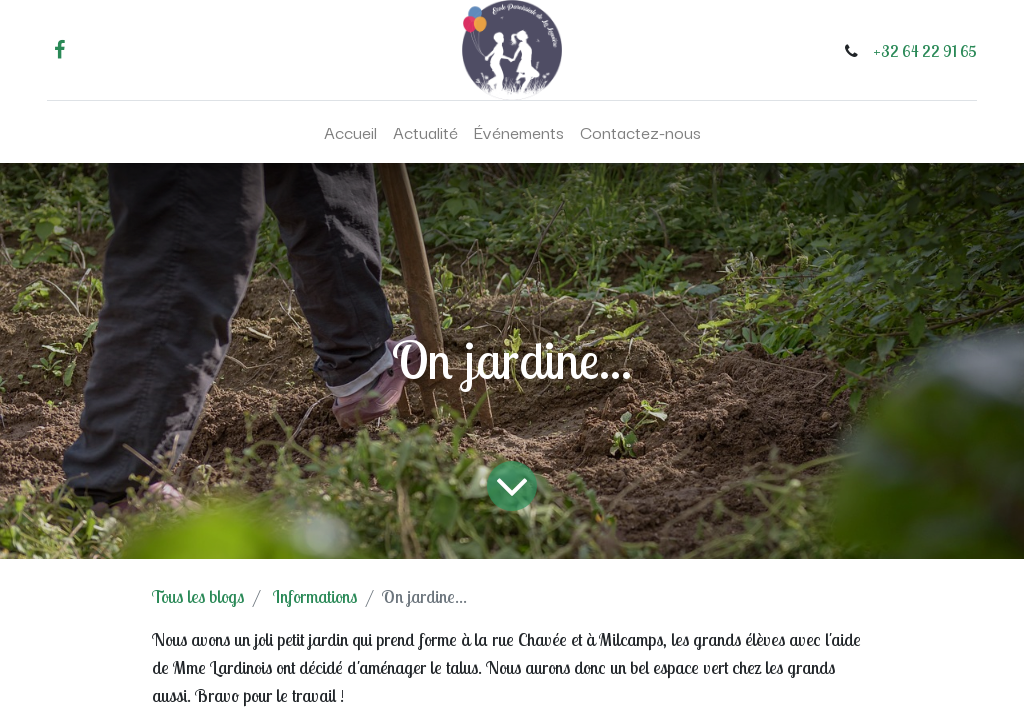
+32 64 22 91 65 (925, 51)
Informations (315, 596)
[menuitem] (350, 132)
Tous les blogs (198, 596)
